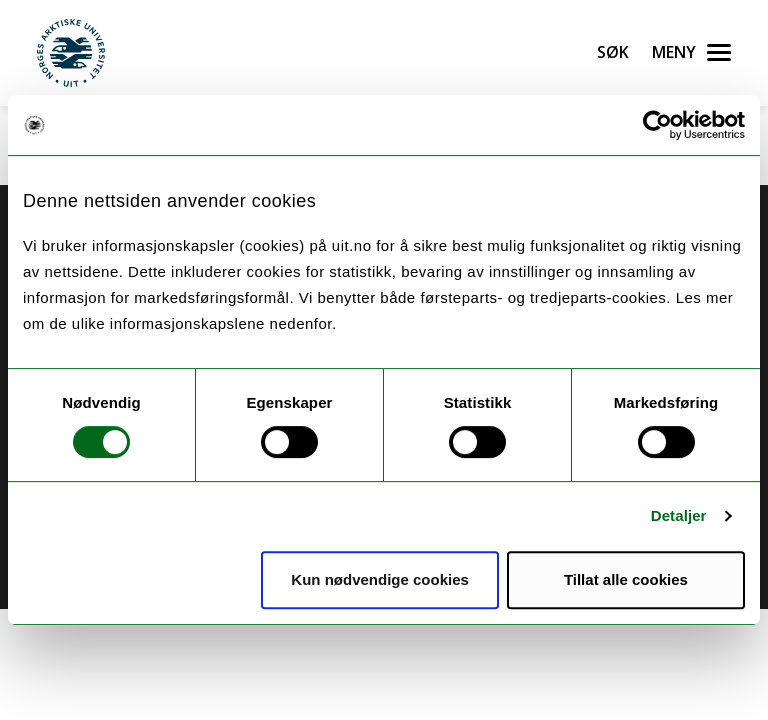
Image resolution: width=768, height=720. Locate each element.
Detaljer (679, 515)
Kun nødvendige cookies (380, 579)
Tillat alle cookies (626, 579)
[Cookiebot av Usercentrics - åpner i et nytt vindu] (657, 125)
